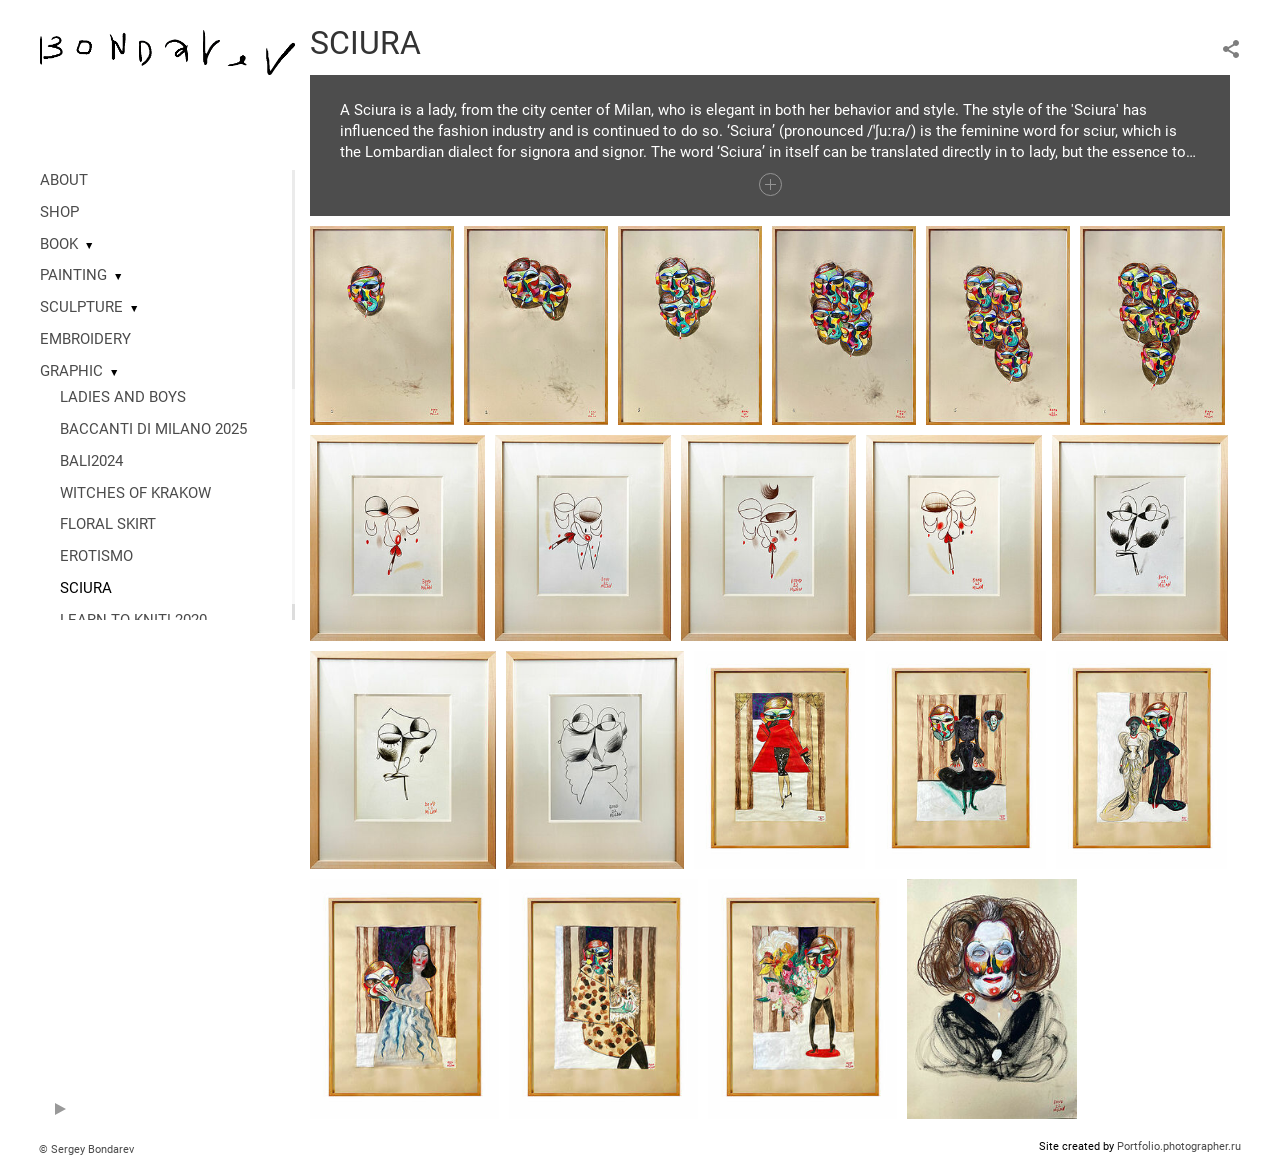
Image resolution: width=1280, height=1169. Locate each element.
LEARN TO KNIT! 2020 (133, 620)
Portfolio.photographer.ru (1179, 1146)
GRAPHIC (71, 371)
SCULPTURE (81, 307)
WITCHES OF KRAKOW (135, 493)
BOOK (59, 244)
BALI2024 (91, 461)
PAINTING (73, 275)
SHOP (59, 212)
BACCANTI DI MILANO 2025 (153, 429)
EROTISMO (96, 556)
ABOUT (64, 180)
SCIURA (86, 588)
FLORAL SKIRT (108, 524)
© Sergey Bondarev (86, 1149)
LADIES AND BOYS (123, 397)
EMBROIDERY (85, 339)
